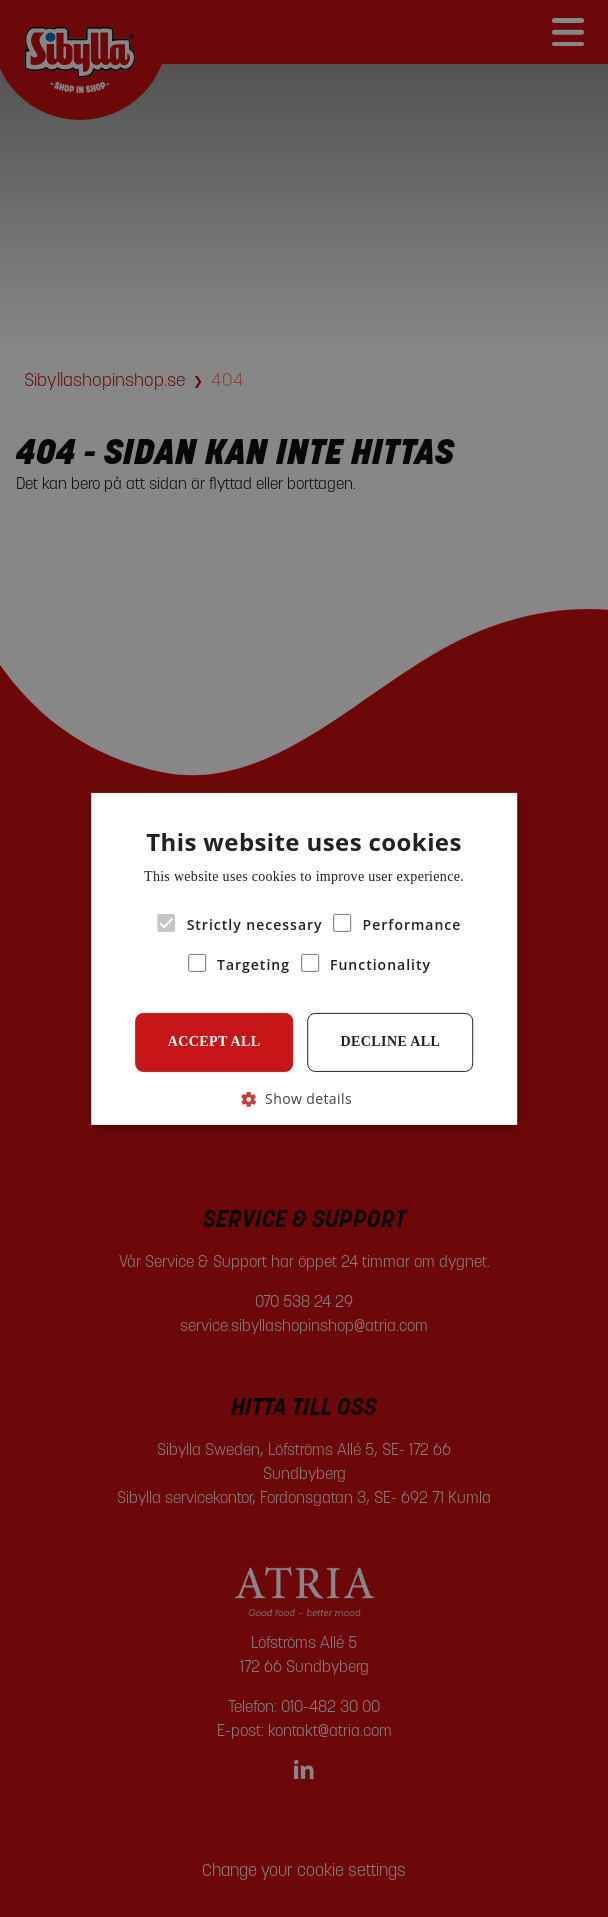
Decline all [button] (391, 1041)
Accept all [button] (214, 1041)
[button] (304, 1097)
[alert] (304, 958)
